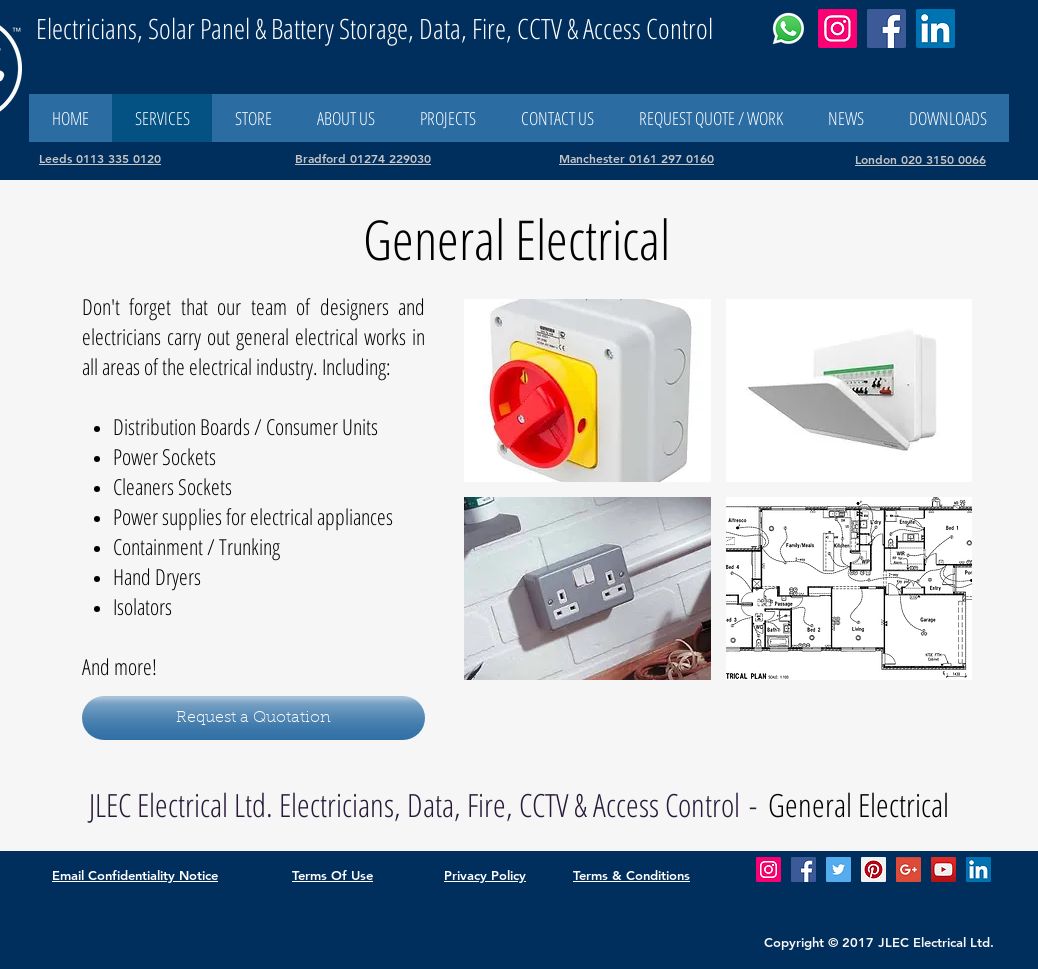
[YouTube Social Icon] (943, 869)
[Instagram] (837, 28)
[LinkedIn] (935, 28)
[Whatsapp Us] (788, 28)
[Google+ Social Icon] (908, 869)
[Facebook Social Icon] (803, 869)
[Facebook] (886, 28)
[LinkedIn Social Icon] (978, 869)
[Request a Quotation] (253, 718)
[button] (557, 118)
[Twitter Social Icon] (838, 869)
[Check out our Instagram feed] (768, 869)
